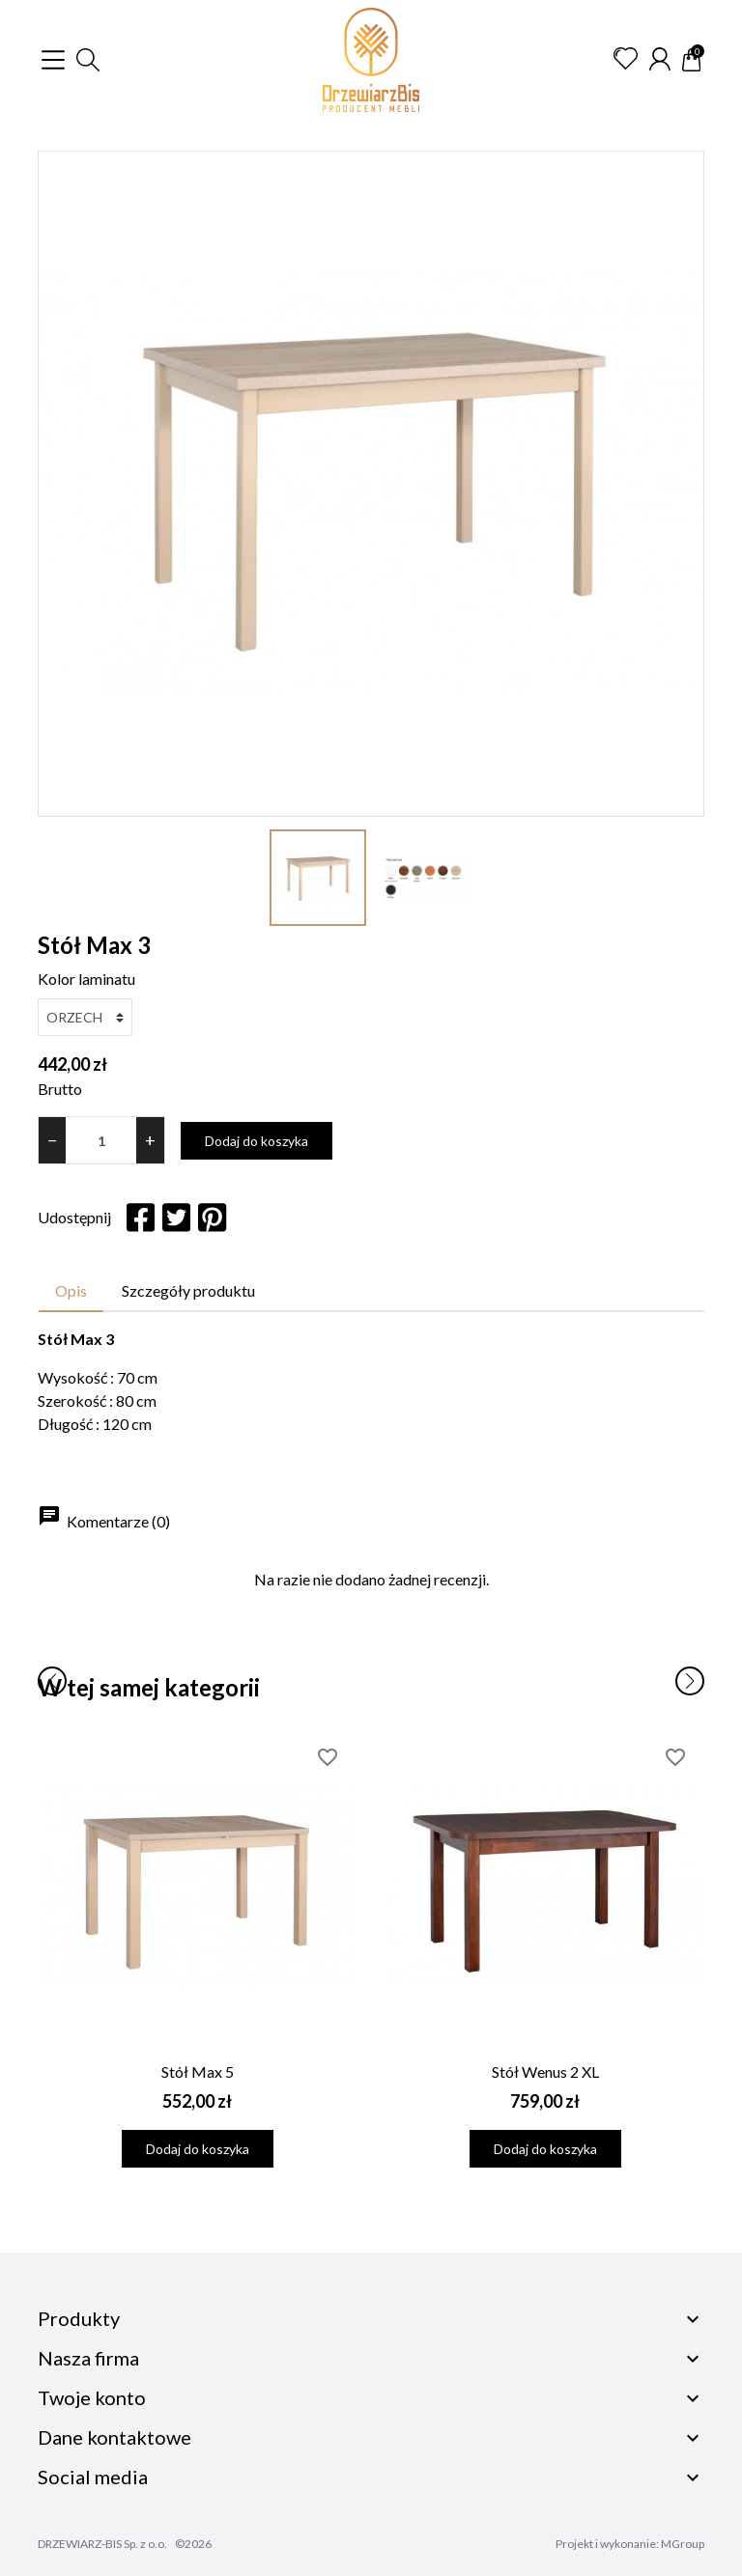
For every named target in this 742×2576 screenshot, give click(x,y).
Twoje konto (92, 2397)
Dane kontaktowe (114, 2437)
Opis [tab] (71, 1290)
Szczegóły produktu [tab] (188, 1290)
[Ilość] (101, 1140)
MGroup (682, 2543)
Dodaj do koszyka (256, 1141)
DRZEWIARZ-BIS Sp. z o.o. (102, 2543)
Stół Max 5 (197, 2071)
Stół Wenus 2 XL (545, 2071)
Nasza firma (88, 2357)
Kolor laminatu (86, 978)
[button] (87, 59)
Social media (93, 2476)
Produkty (79, 2318)
